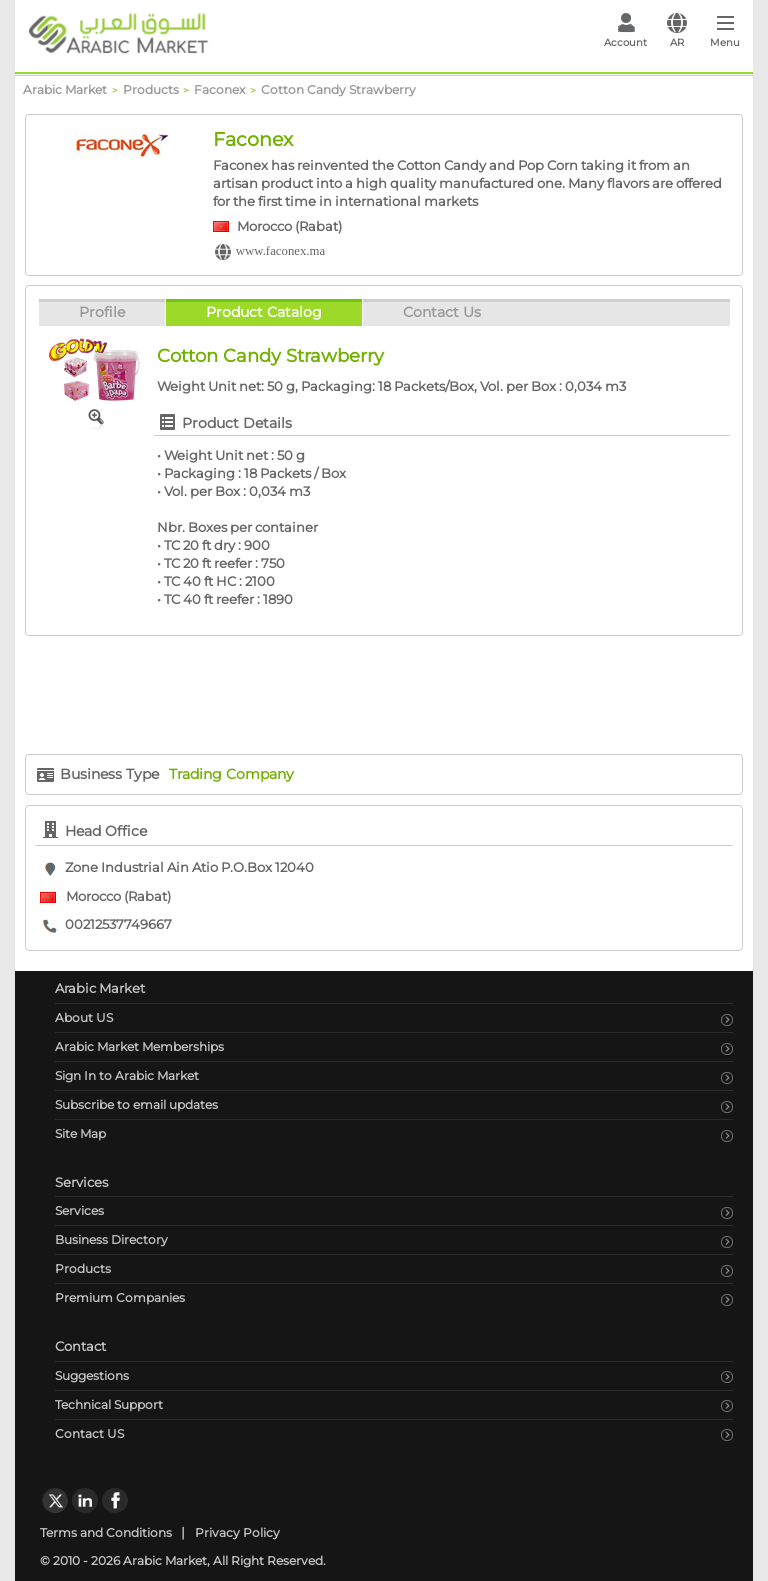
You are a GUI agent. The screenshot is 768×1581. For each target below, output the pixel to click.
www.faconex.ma (280, 251)
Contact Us (442, 312)
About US (84, 1017)
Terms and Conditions (106, 1532)
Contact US (89, 1433)
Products (83, 1268)
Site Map (80, 1133)
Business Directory (111, 1239)
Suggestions (92, 1375)
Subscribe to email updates (136, 1104)
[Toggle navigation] (725, 36)
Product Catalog (264, 312)
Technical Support (109, 1404)
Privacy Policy (237, 1532)
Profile (102, 312)
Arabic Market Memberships (139, 1046)
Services (79, 1210)
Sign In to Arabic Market (127, 1075)
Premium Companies (120, 1297)
